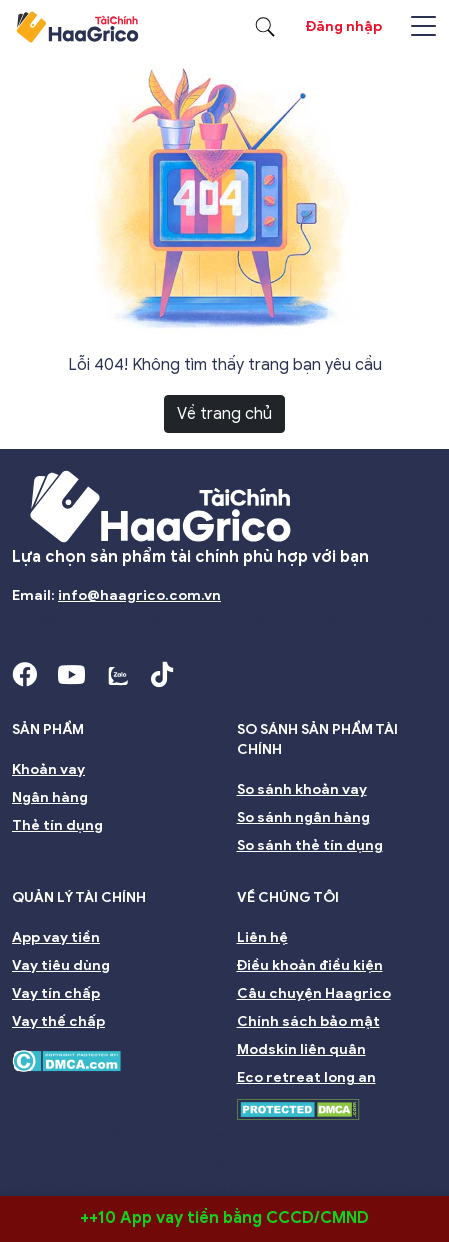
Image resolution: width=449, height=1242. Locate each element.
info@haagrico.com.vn (139, 595)
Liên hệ (262, 937)
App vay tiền (56, 937)
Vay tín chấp (56, 993)
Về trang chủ (224, 414)
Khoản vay (48, 769)
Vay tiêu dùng (61, 965)
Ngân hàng (50, 797)
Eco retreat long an (306, 1077)
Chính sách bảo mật (308, 1021)
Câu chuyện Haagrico (314, 993)
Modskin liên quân (301, 1049)
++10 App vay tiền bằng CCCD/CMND (224, 1218)
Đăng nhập (344, 26)
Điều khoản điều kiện (310, 965)
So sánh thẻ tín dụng (310, 845)
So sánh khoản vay (302, 789)
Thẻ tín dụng (57, 825)
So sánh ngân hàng (303, 817)
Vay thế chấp (58, 1021)
